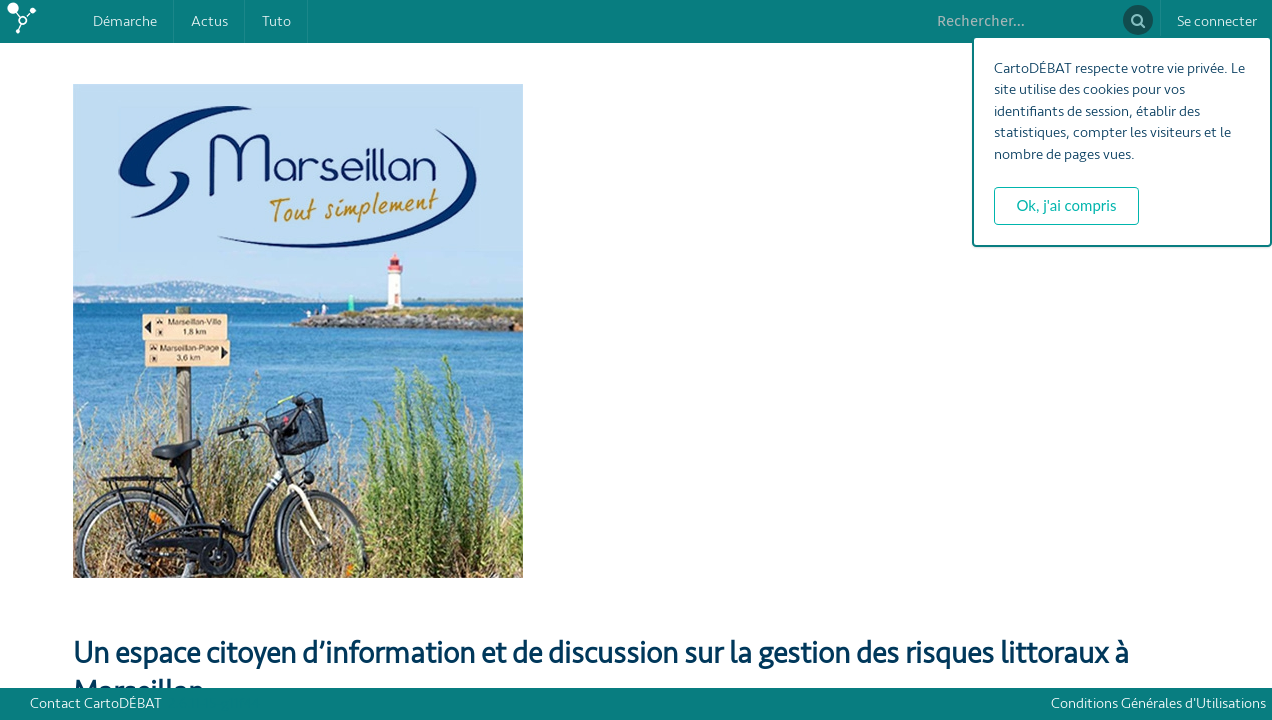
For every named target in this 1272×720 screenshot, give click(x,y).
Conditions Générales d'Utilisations (1161, 703)
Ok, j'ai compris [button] (1067, 205)
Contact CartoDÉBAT (96, 703)
